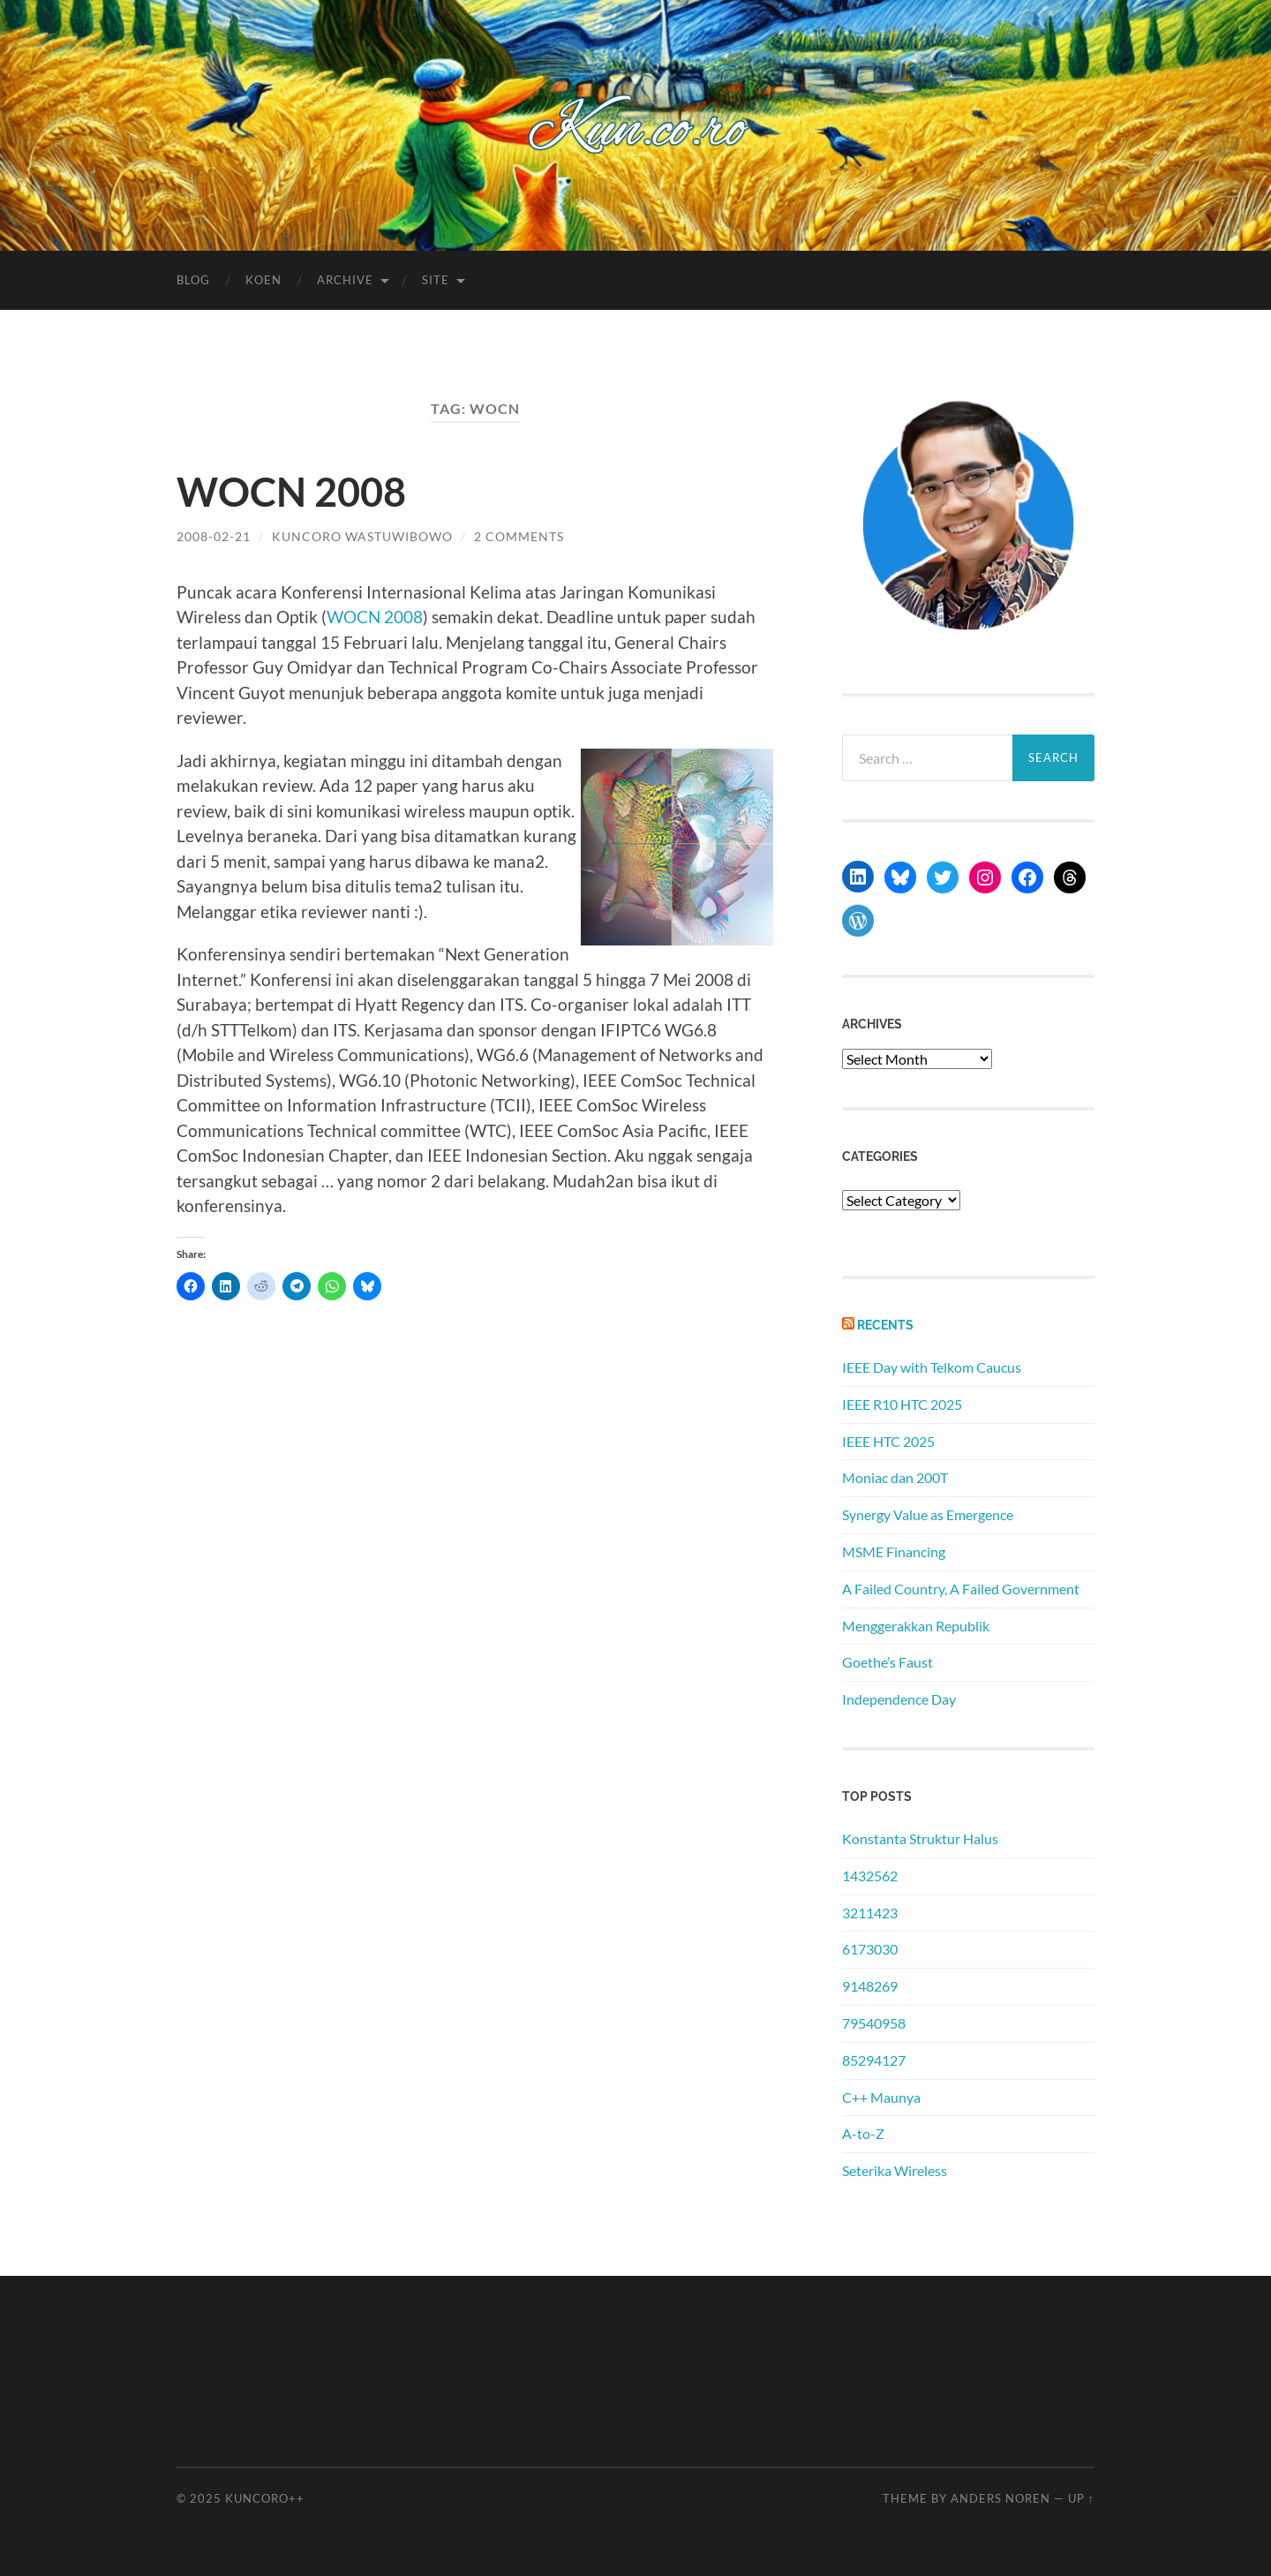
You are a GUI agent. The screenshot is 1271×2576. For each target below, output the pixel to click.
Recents (885, 1324)
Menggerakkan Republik (915, 1625)
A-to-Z (863, 2133)
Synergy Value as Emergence (927, 1514)
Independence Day (899, 1699)
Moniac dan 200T (895, 1477)
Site (435, 280)
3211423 (870, 1912)
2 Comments (519, 536)
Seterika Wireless (894, 2170)
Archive (345, 280)
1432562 (870, 1875)
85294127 (874, 2060)
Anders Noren (1000, 2498)
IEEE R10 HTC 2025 (902, 1404)
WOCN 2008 (291, 492)
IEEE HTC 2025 (888, 1441)
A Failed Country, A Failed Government (960, 1588)
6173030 (870, 1948)
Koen (263, 280)
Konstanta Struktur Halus (920, 1838)
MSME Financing (893, 1551)
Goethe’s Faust (887, 1661)
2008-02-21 (214, 536)
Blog (193, 280)
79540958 (874, 2023)
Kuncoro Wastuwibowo (362, 536)
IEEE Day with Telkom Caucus (931, 1367)
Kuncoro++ (265, 2498)
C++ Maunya (881, 2097)
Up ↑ (1081, 2498)
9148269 (870, 1985)
